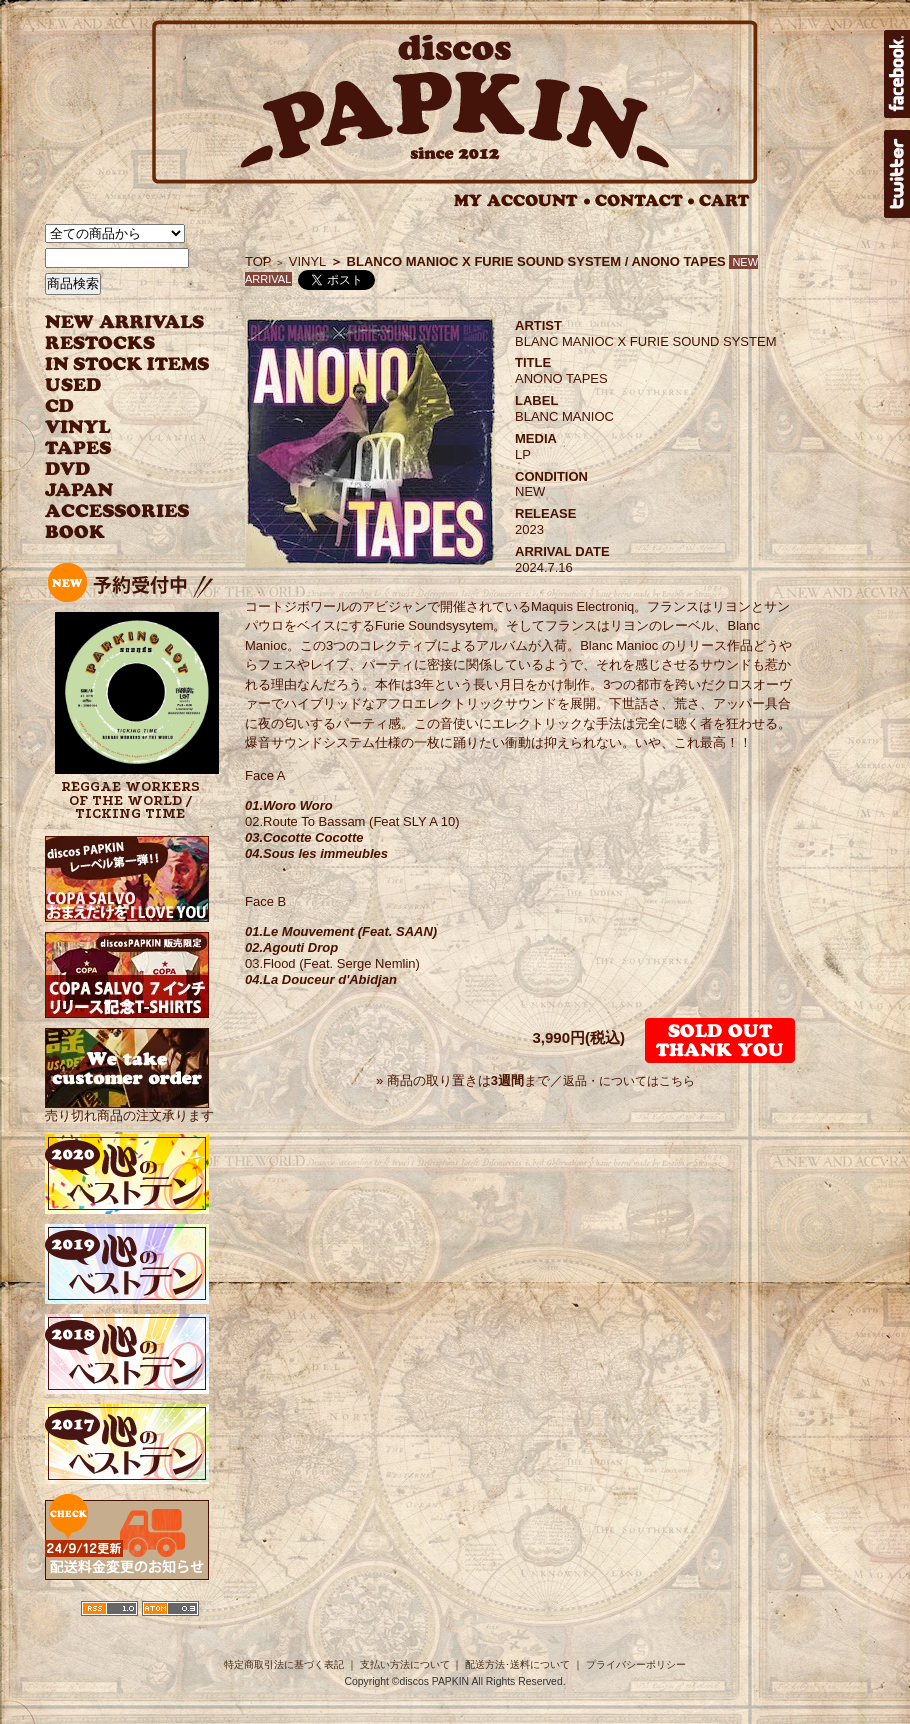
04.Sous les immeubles (316, 853)
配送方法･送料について (517, 1664)
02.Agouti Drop (291, 947)
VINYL (80, 427)
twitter (897, 174)
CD (60, 406)
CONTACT (645, 200)
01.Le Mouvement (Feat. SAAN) (341, 931)
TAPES (78, 448)
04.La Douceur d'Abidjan (321, 979)
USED (112, 385)
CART (724, 200)
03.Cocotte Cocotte (304, 837)
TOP (258, 261)
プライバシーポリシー (636, 1664)
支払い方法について (405, 1664)
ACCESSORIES (117, 511)
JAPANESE (112, 490)
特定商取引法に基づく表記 (284, 1664)
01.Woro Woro (289, 805)
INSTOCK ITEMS (127, 364)
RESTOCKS (112, 343)
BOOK (76, 532)
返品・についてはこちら (629, 1081)
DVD (67, 469)
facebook (897, 74)
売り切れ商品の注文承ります (129, 1107)
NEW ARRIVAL (125, 322)
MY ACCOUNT (522, 200)
